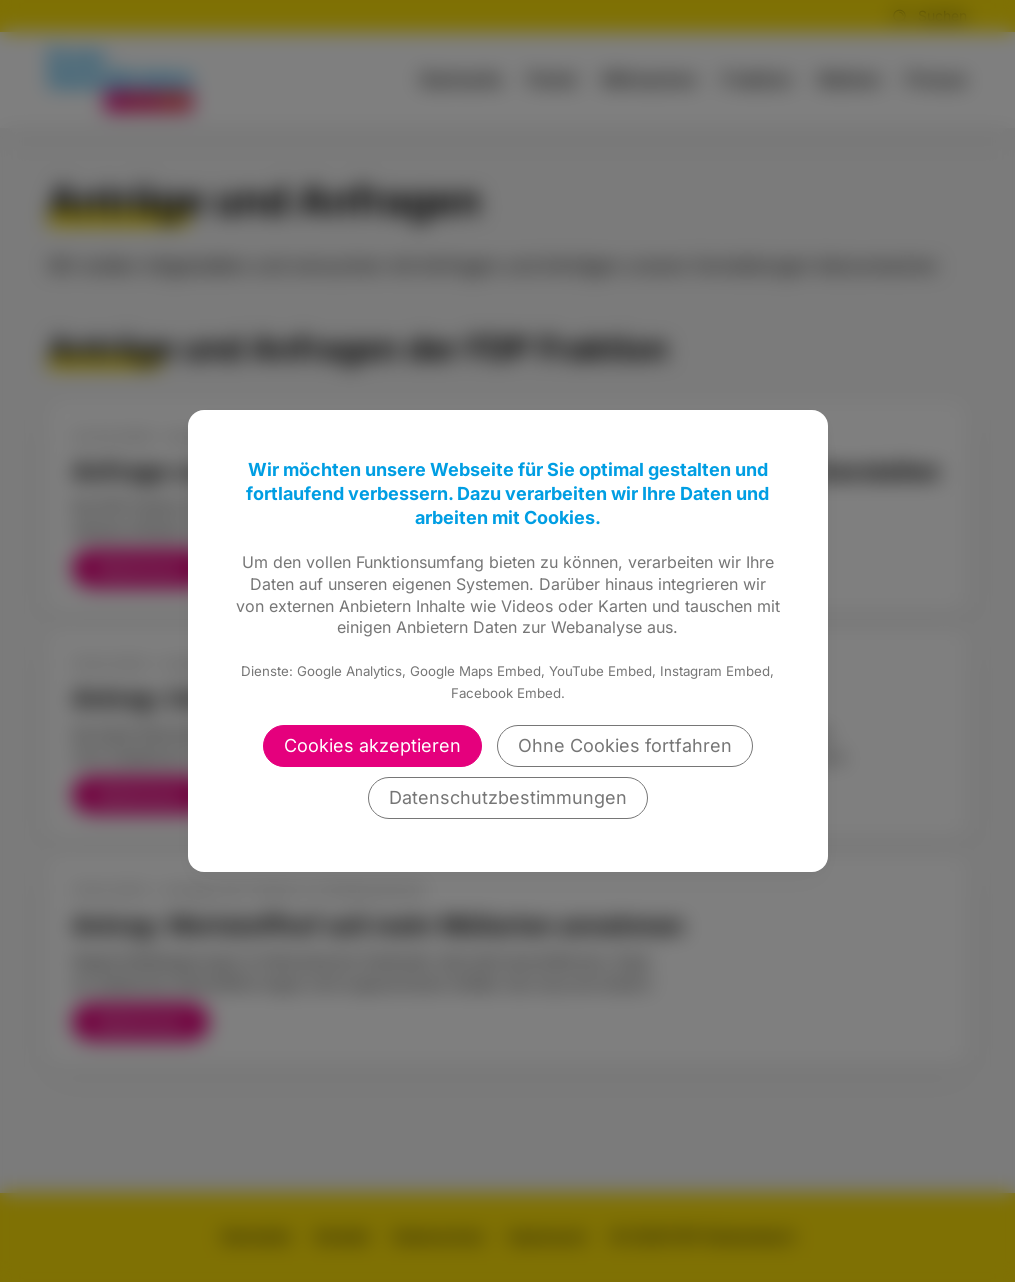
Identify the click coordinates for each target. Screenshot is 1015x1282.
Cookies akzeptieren (372, 745)
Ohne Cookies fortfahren (625, 745)
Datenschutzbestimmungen (508, 797)
